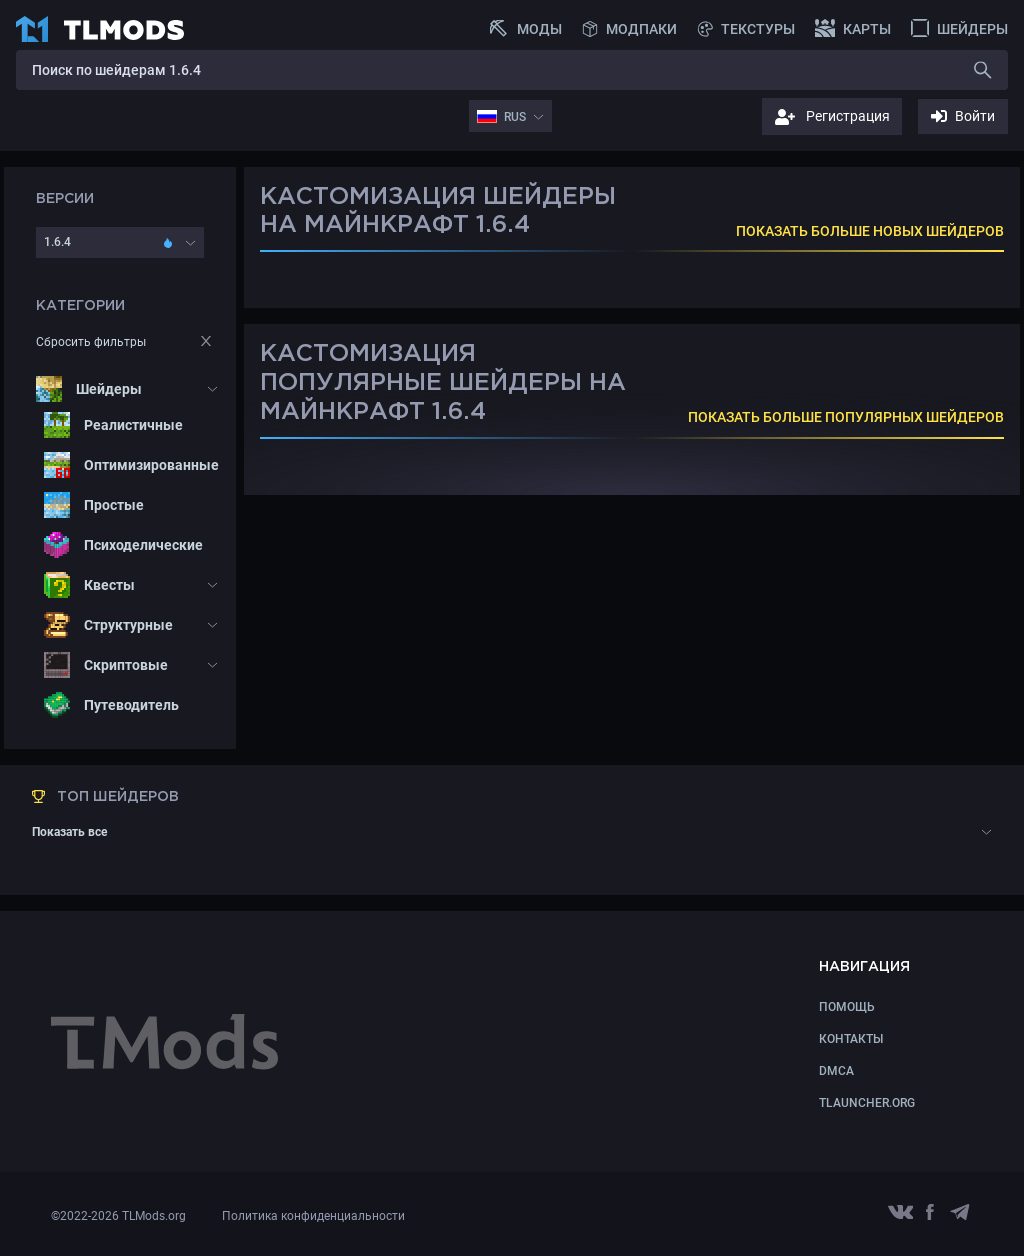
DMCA (836, 1071)
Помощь (847, 1007)
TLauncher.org (867, 1103)
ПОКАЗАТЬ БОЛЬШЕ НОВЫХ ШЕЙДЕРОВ (870, 231)
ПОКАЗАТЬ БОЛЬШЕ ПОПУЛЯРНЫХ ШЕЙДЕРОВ (846, 417)
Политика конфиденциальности (313, 1216)
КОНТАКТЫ (851, 1039)
